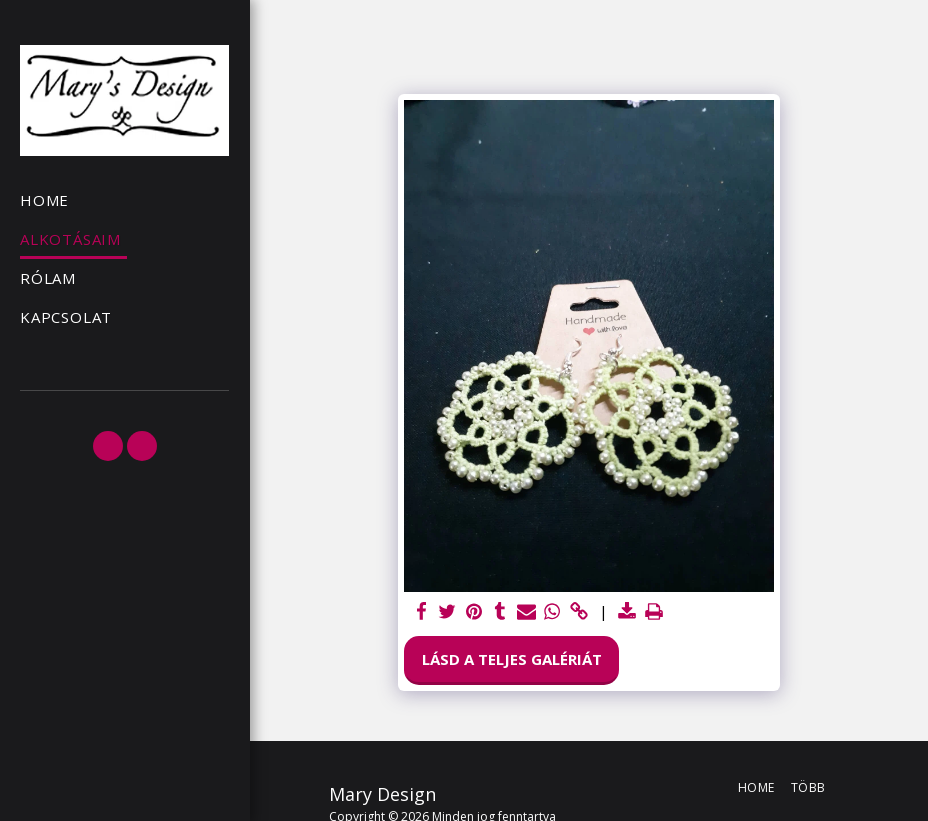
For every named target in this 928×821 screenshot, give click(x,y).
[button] (108, 446)
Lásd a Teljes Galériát (512, 659)
